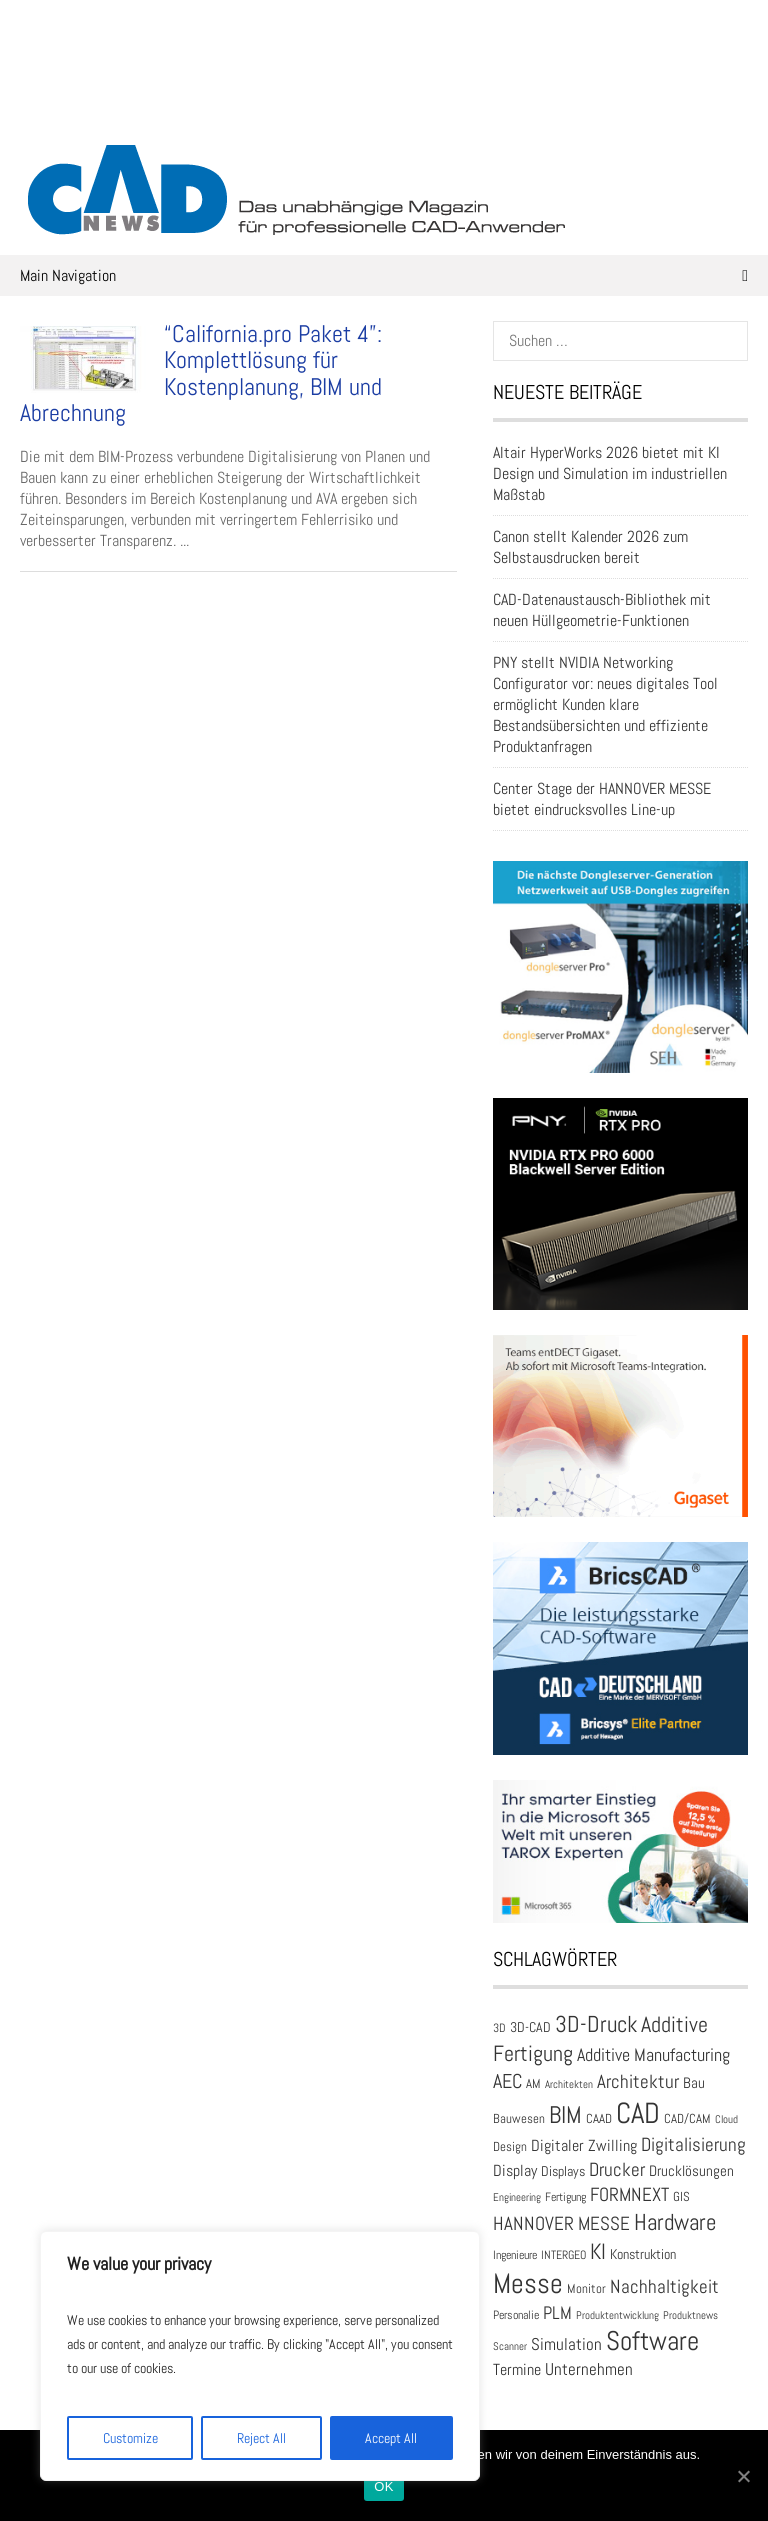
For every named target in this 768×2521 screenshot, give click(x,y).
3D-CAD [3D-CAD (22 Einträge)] (530, 2027)
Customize (130, 2438)
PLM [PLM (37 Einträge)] (557, 2312)
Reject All (261, 2438)
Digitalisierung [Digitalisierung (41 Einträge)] (693, 2144)
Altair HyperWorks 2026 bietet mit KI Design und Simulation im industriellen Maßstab (610, 473)
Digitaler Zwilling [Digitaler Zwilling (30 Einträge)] (584, 2145)
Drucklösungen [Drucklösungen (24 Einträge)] (691, 2171)
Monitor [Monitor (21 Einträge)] (586, 2288)
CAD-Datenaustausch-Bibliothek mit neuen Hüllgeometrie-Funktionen (602, 610)
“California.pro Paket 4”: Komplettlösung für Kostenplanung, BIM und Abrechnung (201, 373)
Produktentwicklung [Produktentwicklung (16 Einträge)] (617, 2315)
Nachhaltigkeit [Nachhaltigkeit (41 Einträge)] (664, 2286)
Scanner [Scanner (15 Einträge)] (510, 2346)
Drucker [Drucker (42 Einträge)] (617, 2169)
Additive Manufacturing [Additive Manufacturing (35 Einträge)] (653, 2055)
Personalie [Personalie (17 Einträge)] (516, 2314)
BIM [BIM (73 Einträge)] (565, 2115)
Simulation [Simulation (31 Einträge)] (566, 2344)
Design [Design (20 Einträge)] (510, 2146)
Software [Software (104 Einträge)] (652, 2341)
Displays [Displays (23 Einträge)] (563, 2171)
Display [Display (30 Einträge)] (515, 2170)
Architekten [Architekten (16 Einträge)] (569, 2084)
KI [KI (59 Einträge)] (598, 2251)
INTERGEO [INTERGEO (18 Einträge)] (563, 2255)
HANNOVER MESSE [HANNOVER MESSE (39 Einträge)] (561, 2223)
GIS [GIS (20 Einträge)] (681, 2196)
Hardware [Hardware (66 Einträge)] (675, 2222)
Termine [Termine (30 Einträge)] (517, 2369)
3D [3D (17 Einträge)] (499, 2027)
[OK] (743, 2476)
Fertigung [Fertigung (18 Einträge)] (565, 2197)
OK (383, 2486)
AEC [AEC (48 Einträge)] (507, 2081)
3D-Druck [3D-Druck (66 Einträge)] (596, 2024)
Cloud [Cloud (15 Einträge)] (726, 2119)
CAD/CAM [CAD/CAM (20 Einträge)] (687, 2118)
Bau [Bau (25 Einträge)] (694, 2082)
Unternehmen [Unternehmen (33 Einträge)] (589, 2369)
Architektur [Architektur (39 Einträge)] (638, 2081)
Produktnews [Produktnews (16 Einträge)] (690, 2315)
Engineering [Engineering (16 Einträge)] (517, 2197)
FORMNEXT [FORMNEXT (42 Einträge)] (629, 2194)
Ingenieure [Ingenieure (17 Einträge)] (515, 2254)
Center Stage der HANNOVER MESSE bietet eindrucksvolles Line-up (602, 799)
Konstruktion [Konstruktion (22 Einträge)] (643, 2254)
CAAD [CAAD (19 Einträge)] (599, 2119)
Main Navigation (384, 275)
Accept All (391, 2438)
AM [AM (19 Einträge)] (533, 2084)
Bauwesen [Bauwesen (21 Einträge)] (519, 2118)
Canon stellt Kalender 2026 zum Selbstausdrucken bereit (590, 547)
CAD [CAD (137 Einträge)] (638, 2113)
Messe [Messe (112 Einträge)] (528, 2283)
